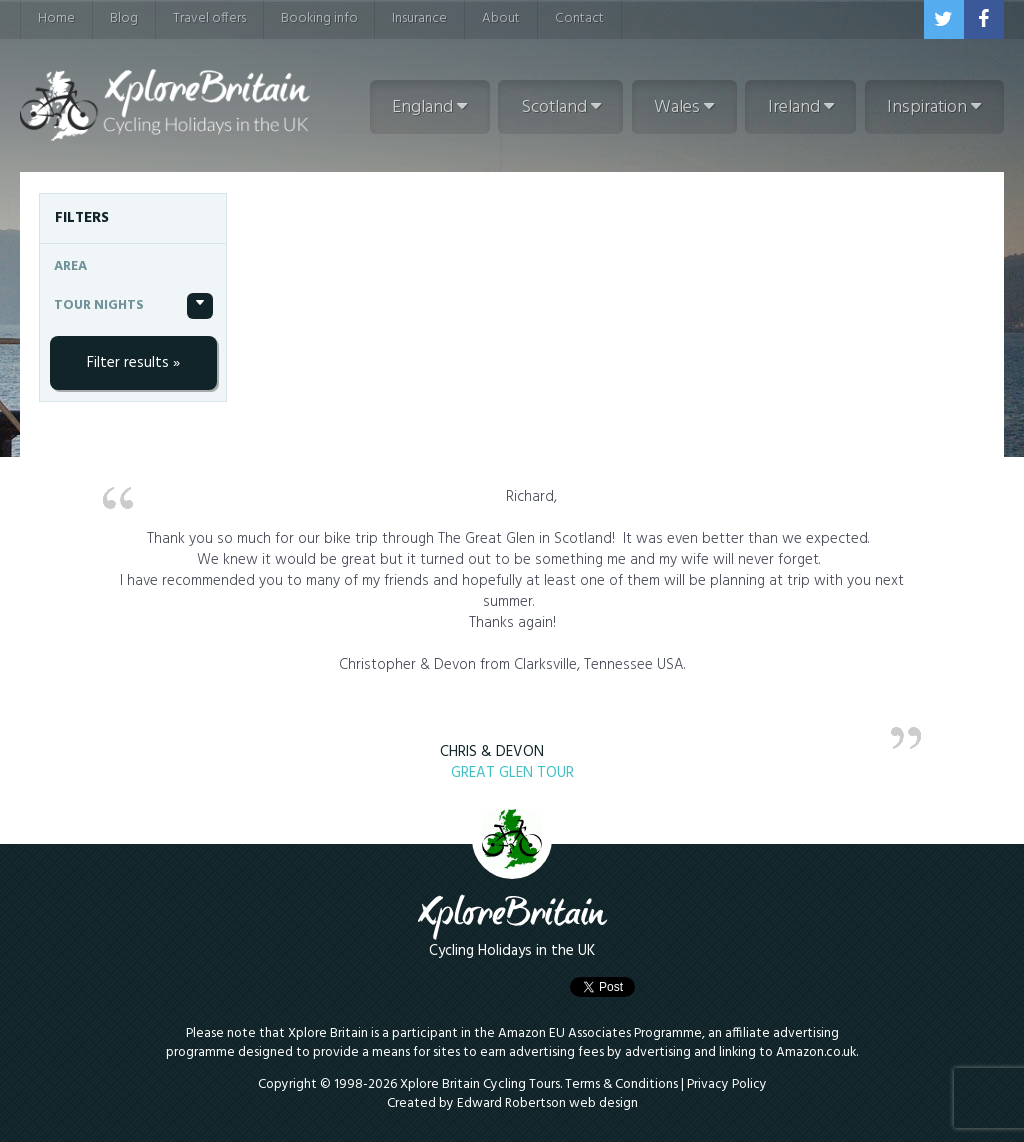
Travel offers (209, 18)
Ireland (801, 107)
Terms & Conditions (621, 1084)
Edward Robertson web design (547, 1103)
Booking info (319, 18)
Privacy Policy (727, 1084)
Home (56, 18)
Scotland (561, 107)
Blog (124, 18)
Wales (684, 107)
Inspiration (934, 107)
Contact (579, 18)
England (429, 107)
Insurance (419, 18)
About (501, 18)
